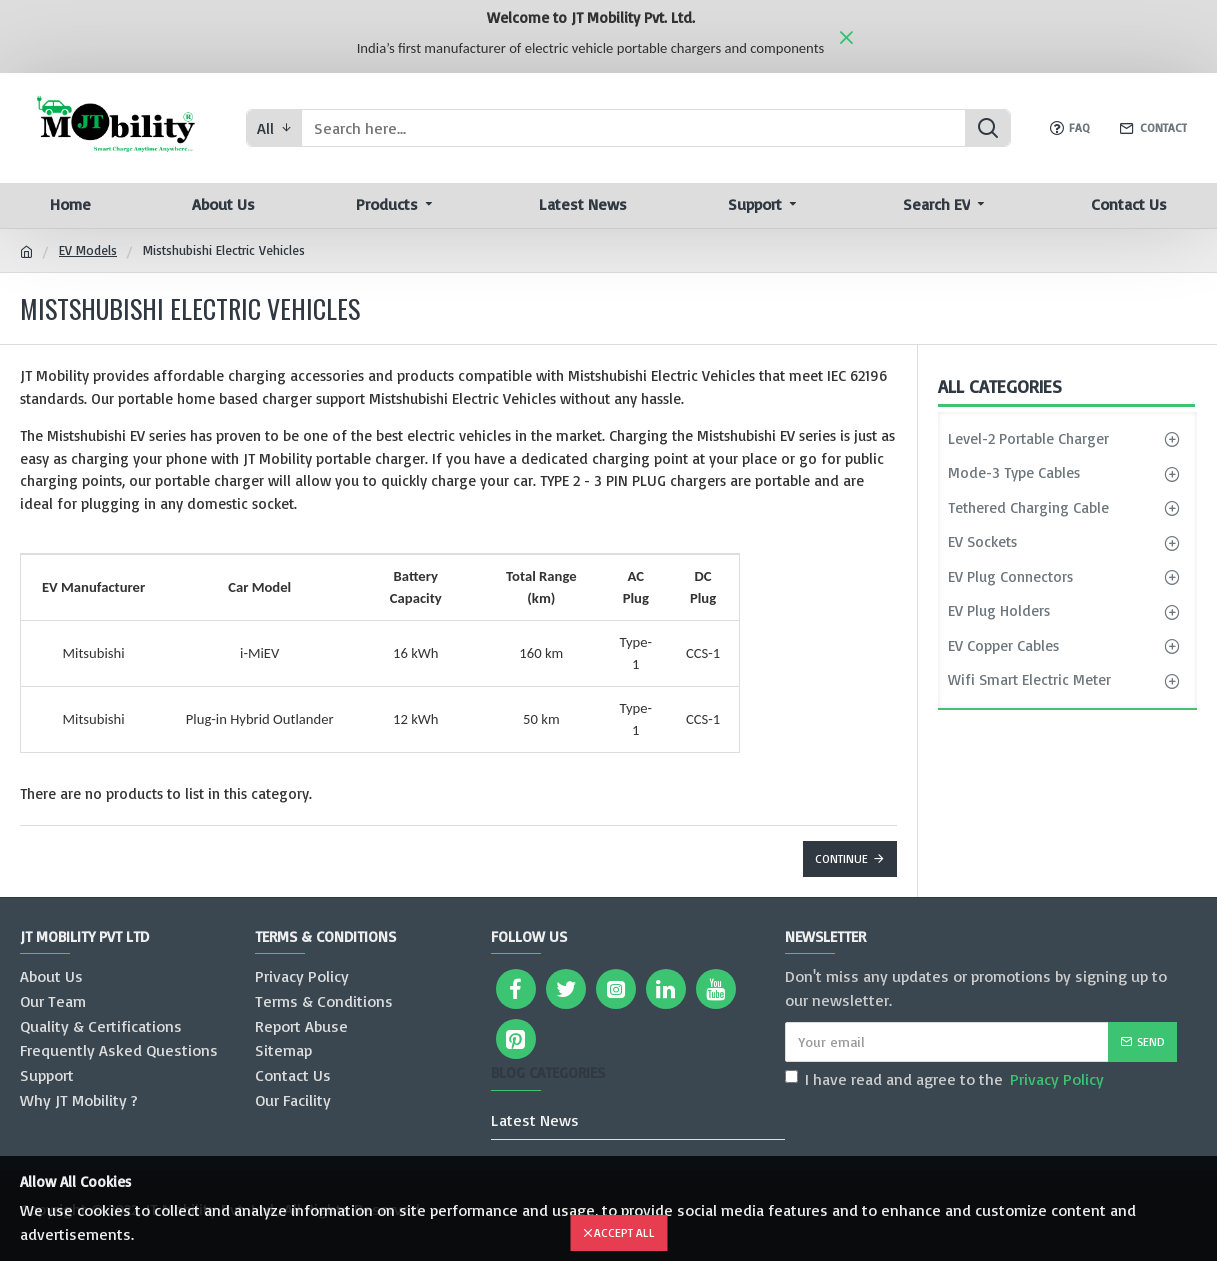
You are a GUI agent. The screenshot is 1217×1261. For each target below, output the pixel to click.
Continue (841, 858)
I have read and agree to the (946, 1079)
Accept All (624, 1232)
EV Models (88, 250)
